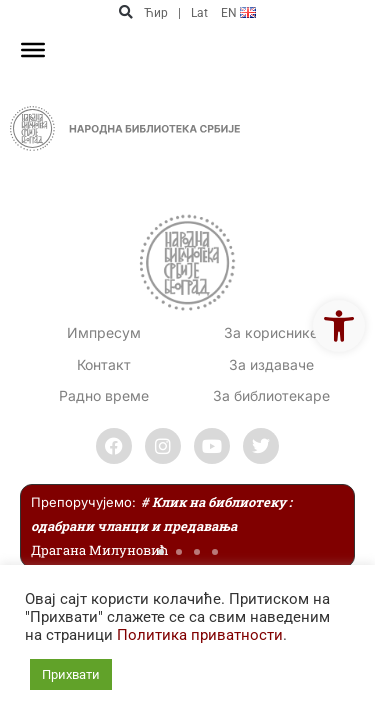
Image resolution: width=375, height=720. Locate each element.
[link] (339, 326)
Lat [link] (199, 13)
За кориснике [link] (271, 332)
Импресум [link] (104, 332)
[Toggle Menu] (33, 50)
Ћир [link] (156, 13)
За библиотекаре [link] (271, 395)
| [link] (179, 13)
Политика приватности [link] (200, 635)
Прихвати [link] (71, 674)
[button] (126, 12)
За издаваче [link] (271, 364)
